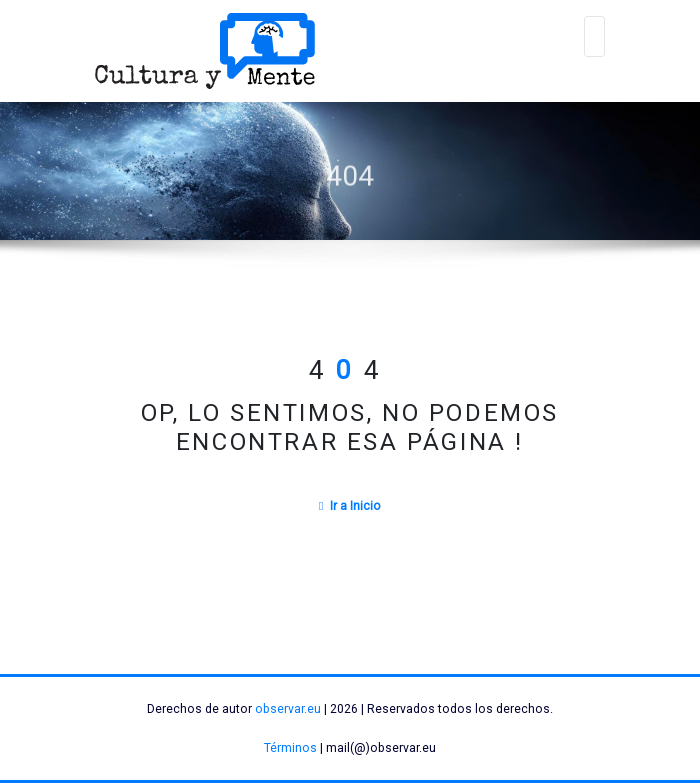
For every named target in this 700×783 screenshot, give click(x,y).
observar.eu (288, 709)
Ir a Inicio (350, 506)
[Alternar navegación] (595, 36)
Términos (290, 748)
